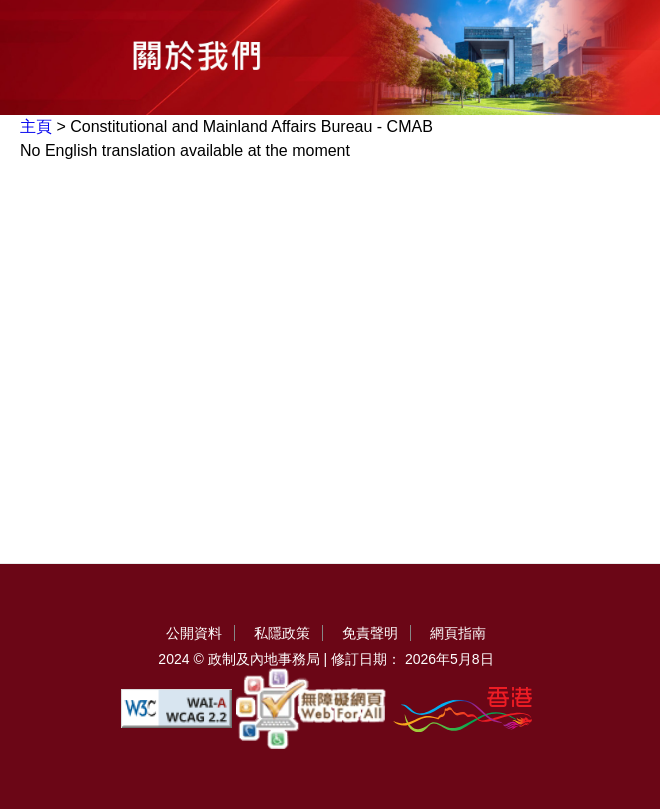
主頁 (36, 126)
